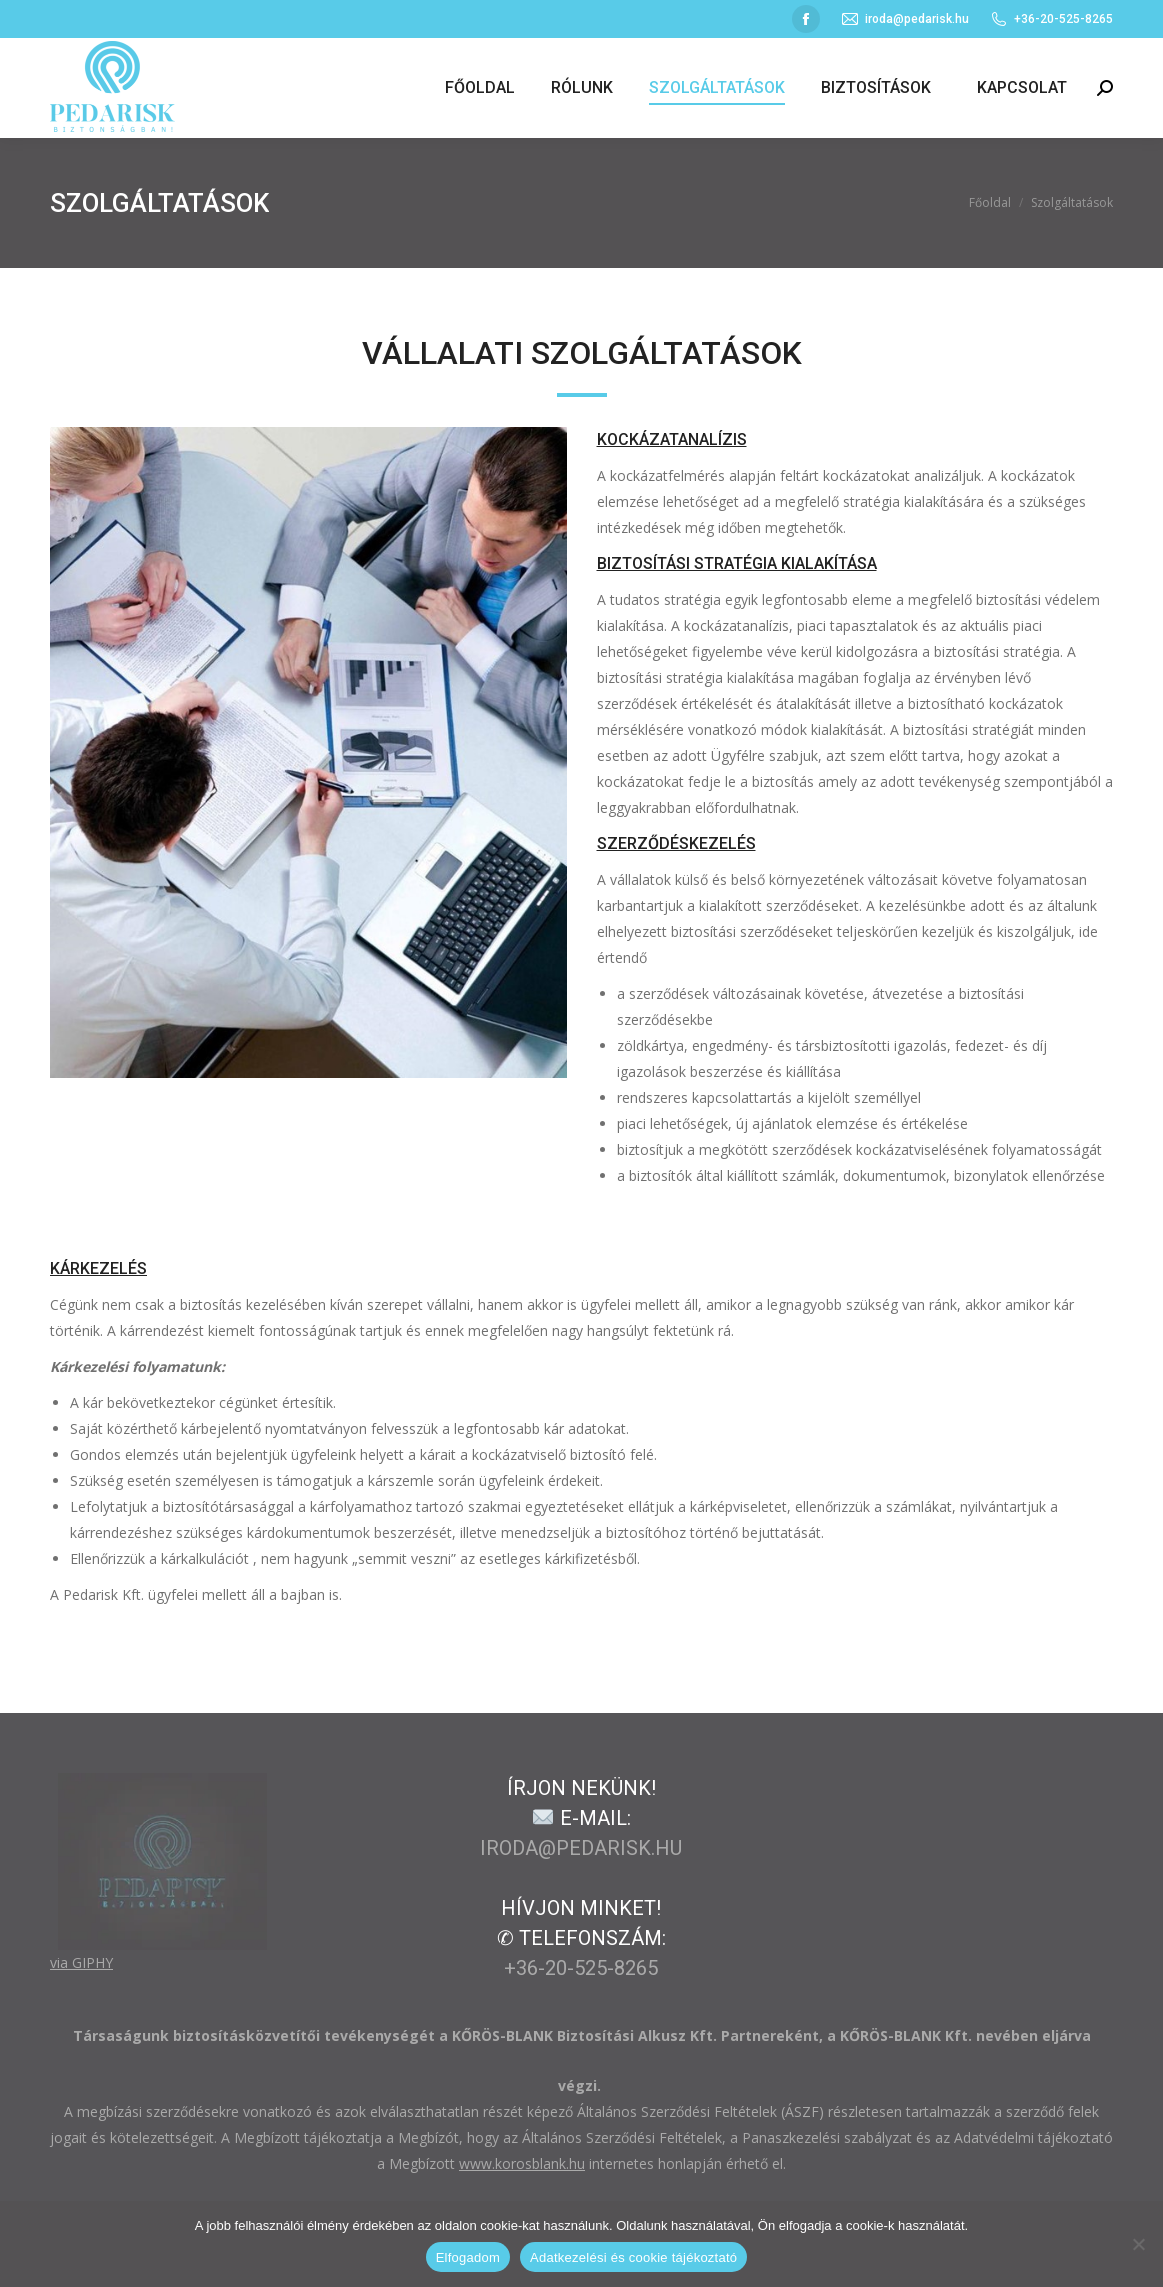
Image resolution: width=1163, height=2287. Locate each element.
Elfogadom (468, 2257)
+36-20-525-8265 (581, 1968)
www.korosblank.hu (522, 2163)
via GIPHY (81, 1962)
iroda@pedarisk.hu (904, 19)
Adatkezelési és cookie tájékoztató (633, 2257)
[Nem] (1138, 2244)
